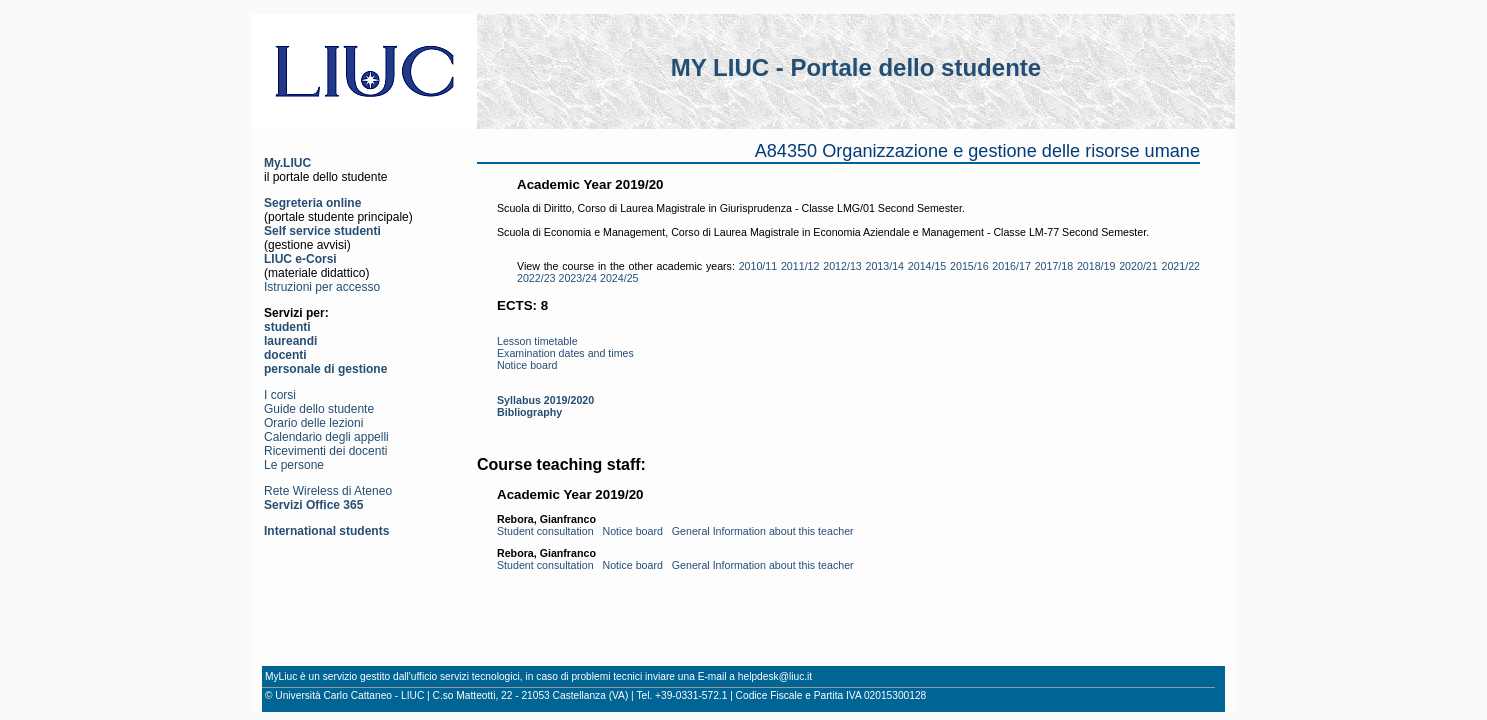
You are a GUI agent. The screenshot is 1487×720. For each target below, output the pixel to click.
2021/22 (1180, 266)
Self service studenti (322, 231)
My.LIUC (287, 163)
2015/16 (969, 266)
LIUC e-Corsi (300, 259)
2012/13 (842, 266)
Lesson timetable (537, 341)
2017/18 (1054, 266)
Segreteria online (312, 203)
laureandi (290, 341)
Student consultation (545, 531)
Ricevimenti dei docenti (325, 451)
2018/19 (1096, 266)
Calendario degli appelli (326, 437)
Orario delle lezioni (313, 423)
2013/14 (885, 266)
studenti (287, 327)
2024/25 (619, 278)
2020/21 (1138, 266)
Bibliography (529, 412)
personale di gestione (325, 369)
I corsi (280, 395)
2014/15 (927, 266)
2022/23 (536, 278)
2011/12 (800, 266)
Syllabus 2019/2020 (545, 400)
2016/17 (1011, 266)
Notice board (527, 365)
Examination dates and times (565, 353)
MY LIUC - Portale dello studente (856, 67)
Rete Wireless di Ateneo (328, 491)
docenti (285, 355)
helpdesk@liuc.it (775, 676)
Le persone (294, 465)
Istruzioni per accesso (322, 287)
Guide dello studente (319, 409)
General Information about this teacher (763, 531)
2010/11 (758, 266)
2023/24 (578, 278)
